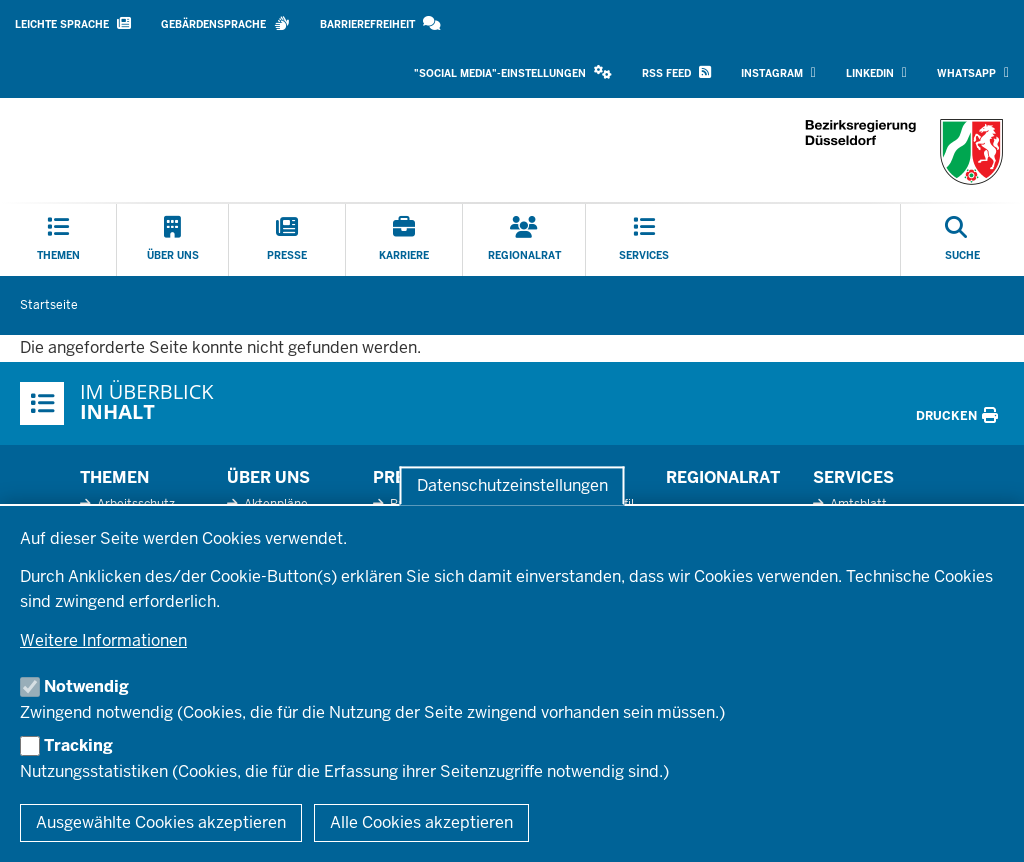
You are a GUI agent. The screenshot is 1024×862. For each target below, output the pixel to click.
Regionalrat (723, 477)
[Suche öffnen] (962, 240)
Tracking (78, 745)
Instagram (778, 73)
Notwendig (86, 686)
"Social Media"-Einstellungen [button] (513, 72)
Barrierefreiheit (380, 23)
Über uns (268, 477)
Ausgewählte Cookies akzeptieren (161, 822)
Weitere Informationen (103, 640)
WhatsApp (973, 73)
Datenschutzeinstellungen (512, 485)
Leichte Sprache (73, 23)
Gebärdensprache (225, 23)
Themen (114, 477)
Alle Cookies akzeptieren (421, 822)
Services (853, 477)
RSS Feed (676, 72)
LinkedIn (876, 73)
